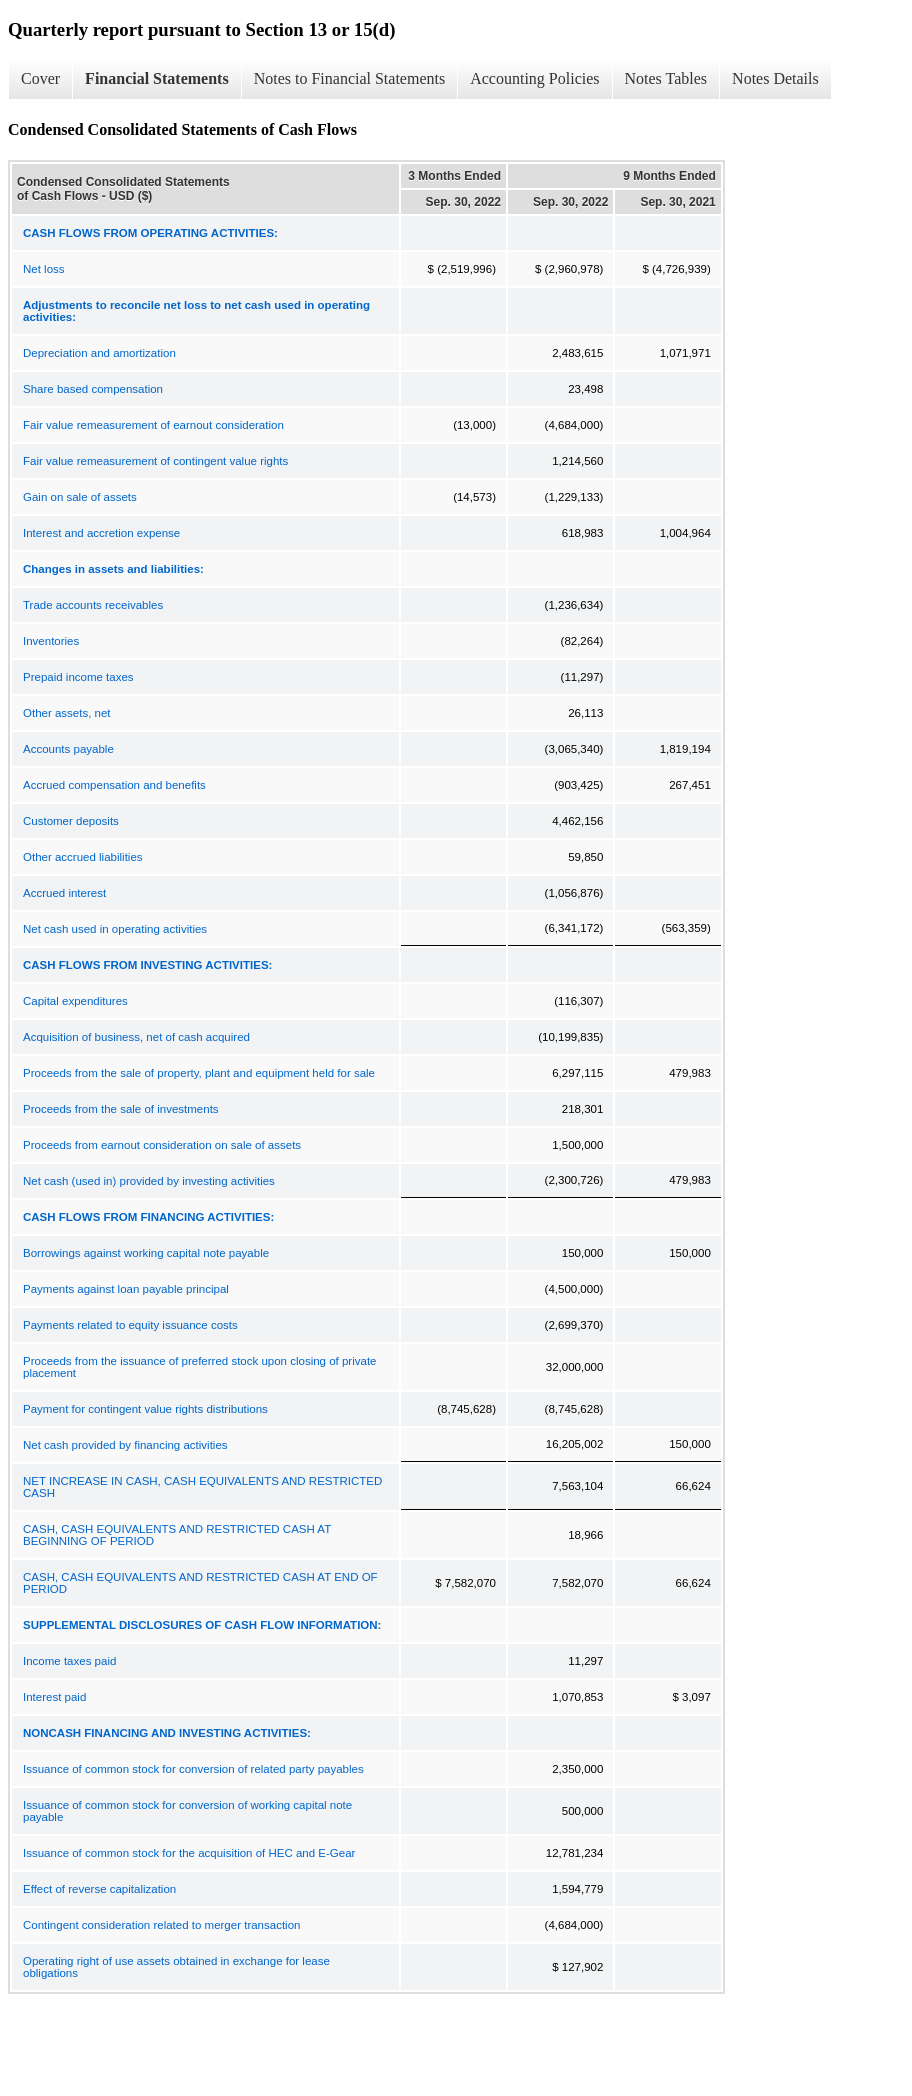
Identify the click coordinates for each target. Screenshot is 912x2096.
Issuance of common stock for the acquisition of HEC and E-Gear (189, 1853)
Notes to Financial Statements (350, 78)
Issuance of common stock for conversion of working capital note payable (187, 1811)
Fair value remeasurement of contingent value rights (155, 461)
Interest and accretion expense (101, 533)
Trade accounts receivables (93, 605)
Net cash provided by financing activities (125, 1445)
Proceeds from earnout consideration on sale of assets (162, 1145)
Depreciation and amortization (99, 353)
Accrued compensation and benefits (114, 785)
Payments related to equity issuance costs (130, 1325)
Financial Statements (157, 78)
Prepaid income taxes (78, 677)
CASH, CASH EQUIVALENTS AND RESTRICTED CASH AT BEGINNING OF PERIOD (177, 1535)
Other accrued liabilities (83, 857)
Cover (40, 78)
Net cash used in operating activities (115, 929)
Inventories (51, 641)
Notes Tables (666, 78)
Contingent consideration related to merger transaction (161, 1925)
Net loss (44, 269)
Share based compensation (93, 389)
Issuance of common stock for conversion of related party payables (193, 1769)
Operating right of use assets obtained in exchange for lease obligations (176, 1967)
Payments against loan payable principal (126, 1289)
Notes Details (775, 78)
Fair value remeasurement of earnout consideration (153, 425)
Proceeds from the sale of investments (121, 1109)
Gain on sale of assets (80, 497)
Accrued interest (64, 893)
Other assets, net (67, 713)
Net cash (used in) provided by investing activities (149, 1181)
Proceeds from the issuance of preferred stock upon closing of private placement (200, 1367)
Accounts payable (68, 749)
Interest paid (54, 1697)
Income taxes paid (69, 1661)
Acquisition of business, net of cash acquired (136, 1037)
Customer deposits (71, 821)
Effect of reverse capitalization (99, 1889)
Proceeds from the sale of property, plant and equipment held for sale (199, 1073)
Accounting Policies (534, 78)
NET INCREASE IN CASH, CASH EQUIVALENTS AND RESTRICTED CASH (202, 1487)
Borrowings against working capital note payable (146, 1253)
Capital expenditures (75, 1001)
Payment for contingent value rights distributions (145, 1409)
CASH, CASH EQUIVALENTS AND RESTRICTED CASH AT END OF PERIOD (200, 1583)
